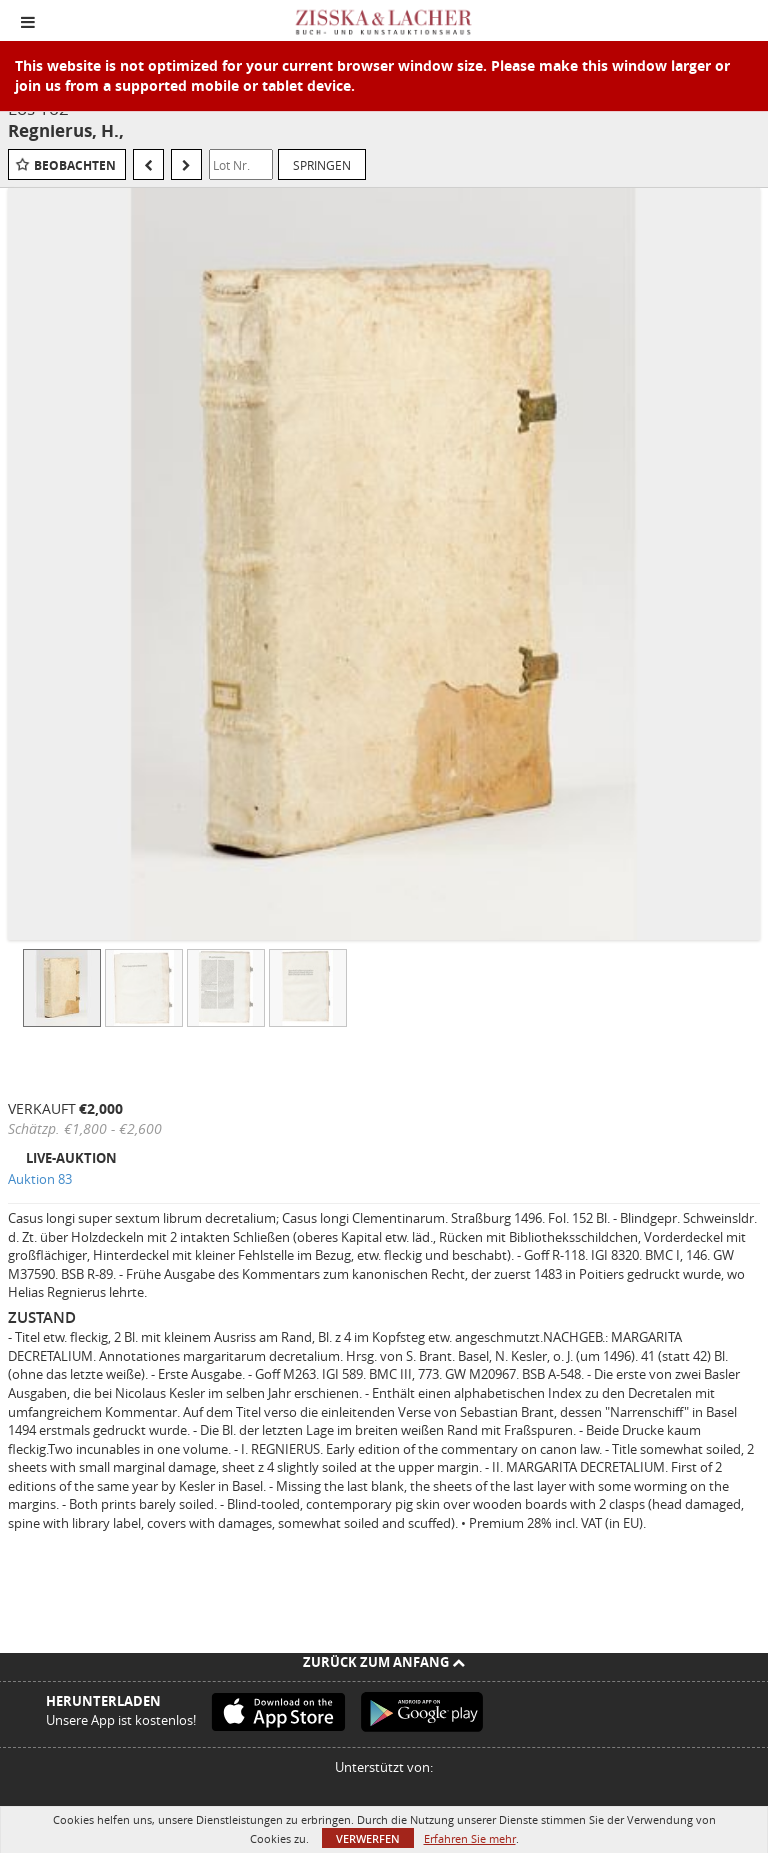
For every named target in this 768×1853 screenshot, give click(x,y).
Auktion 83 (40, 1179)
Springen (322, 165)
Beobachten (75, 165)
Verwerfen (368, 1838)
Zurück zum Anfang (384, 1662)
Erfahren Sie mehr (470, 1838)
